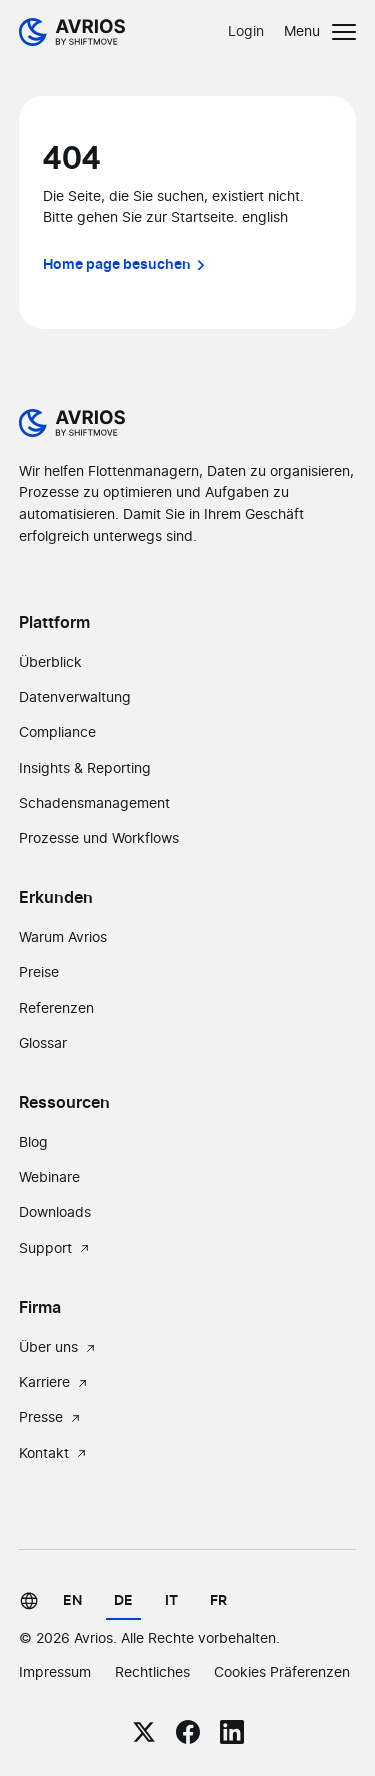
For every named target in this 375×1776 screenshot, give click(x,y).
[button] (320, 32)
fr (218, 1600)
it (171, 1600)
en (72, 1600)
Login (246, 31)
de (123, 1600)
